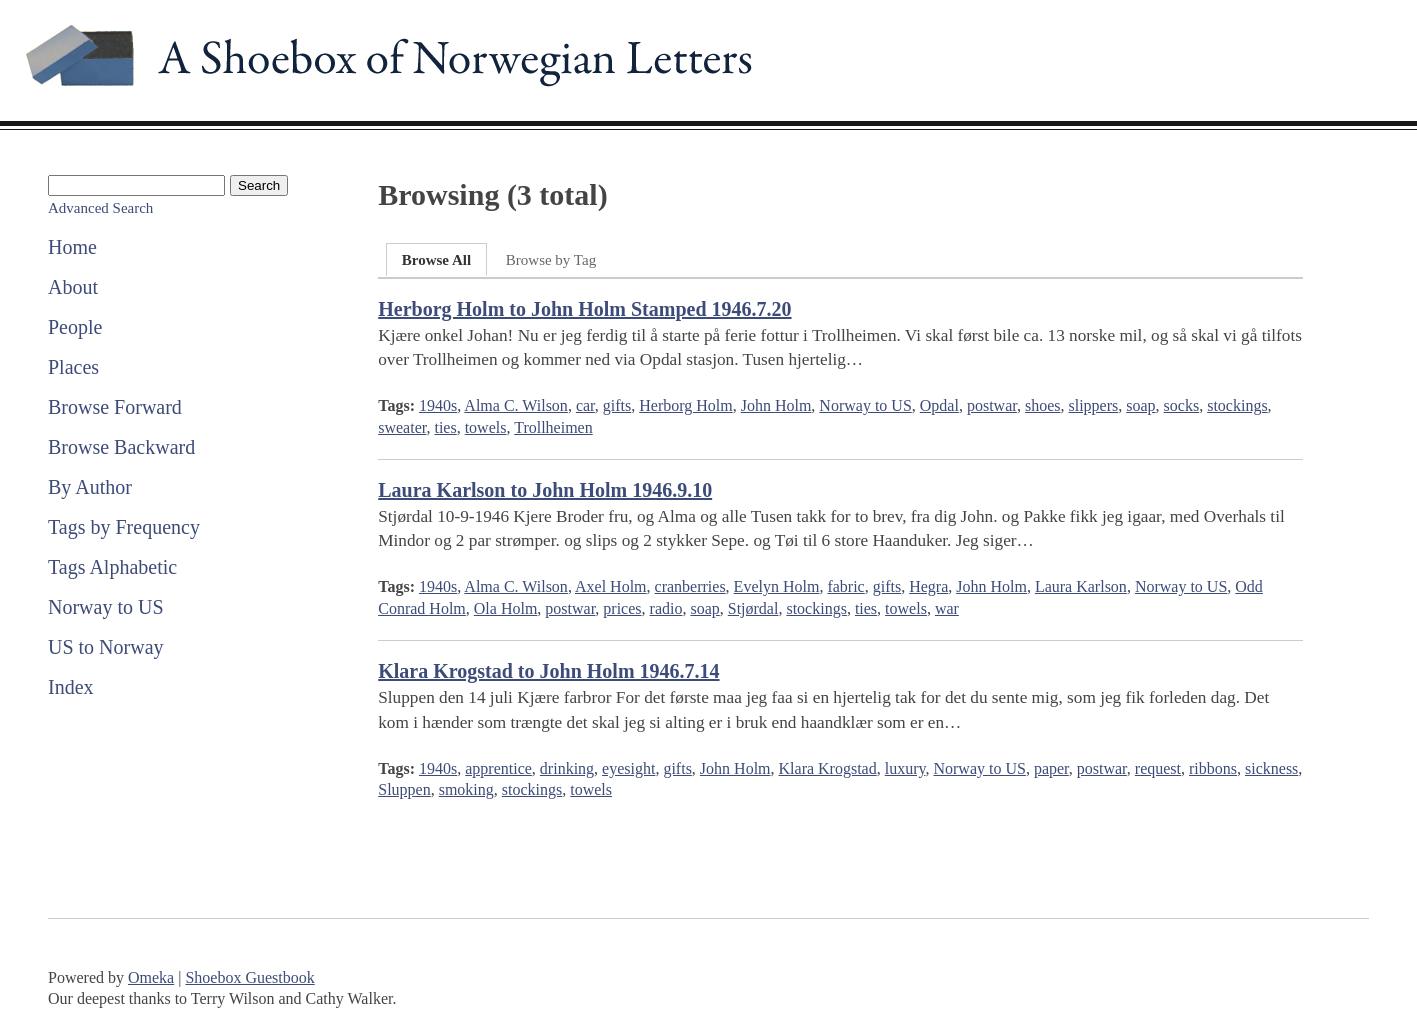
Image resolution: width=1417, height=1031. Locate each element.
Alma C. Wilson (516, 405)
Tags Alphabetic (112, 567)
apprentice (498, 768)
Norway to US (106, 607)
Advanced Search (100, 208)
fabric (845, 586)
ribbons (1213, 768)
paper (1051, 768)
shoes (1043, 405)
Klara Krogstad (828, 768)
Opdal (939, 405)
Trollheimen (553, 427)
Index (71, 687)
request (1158, 768)
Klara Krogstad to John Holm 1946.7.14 (548, 671)
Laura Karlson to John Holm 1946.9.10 (545, 490)
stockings (1237, 405)
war (947, 608)
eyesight (628, 768)
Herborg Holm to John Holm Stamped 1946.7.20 (584, 309)
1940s (438, 405)
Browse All (436, 260)
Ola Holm (506, 608)
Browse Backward (121, 447)
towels (486, 427)
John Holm (776, 405)
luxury (905, 768)
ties (445, 427)
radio (666, 608)
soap (1140, 405)
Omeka (151, 977)
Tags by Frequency (124, 527)
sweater (402, 427)
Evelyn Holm (777, 586)
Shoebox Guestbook (249, 977)
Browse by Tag (551, 260)
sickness (1271, 768)
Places (73, 367)
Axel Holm (611, 586)
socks (1182, 405)
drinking (567, 768)
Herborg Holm (685, 405)
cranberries (690, 586)
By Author (90, 487)
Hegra (928, 586)
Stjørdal (753, 608)
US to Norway (106, 647)
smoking (466, 789)
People (75, 327)
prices (622, 608)
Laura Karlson (1081, 586)
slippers (1093, 405)
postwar (992, 405)
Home (72, 247)
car (585, 405)
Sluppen (404, 789)
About (73, 287)
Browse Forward (115, 407)
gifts (617, 405)
